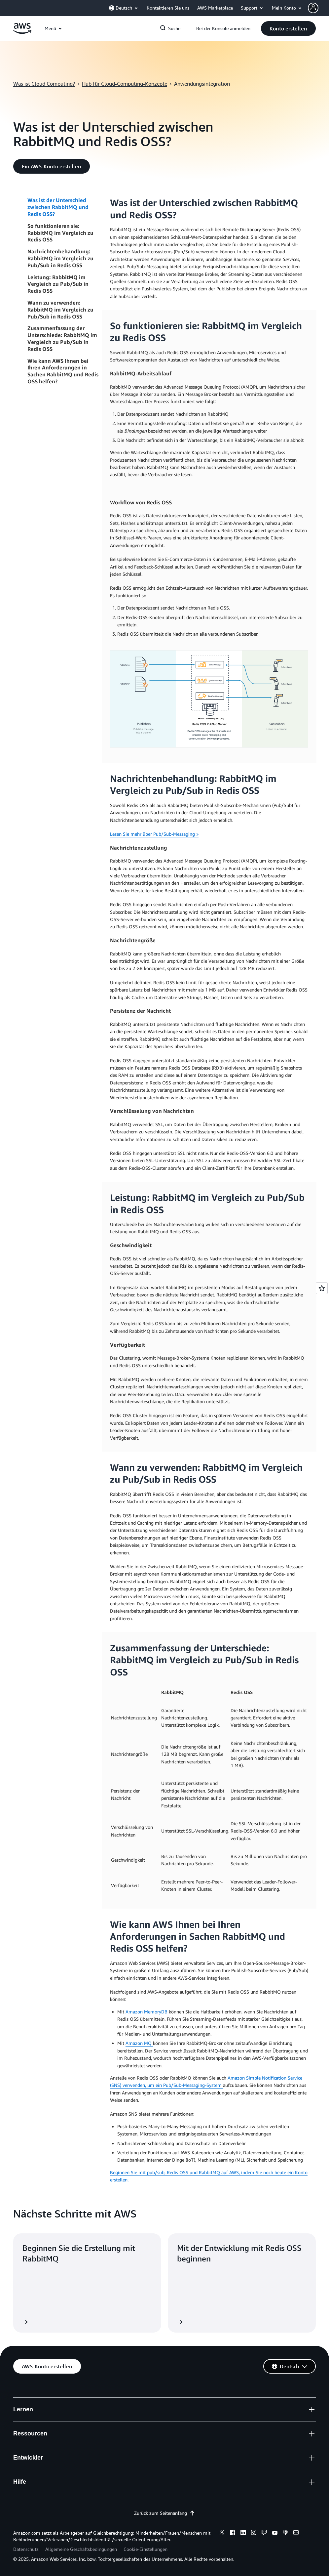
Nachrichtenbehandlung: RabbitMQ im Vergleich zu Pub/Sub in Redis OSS (60, 258)
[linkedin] (243, 2533)
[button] (288, 28)
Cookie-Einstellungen (145, 2549)
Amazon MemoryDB (147, 2011)
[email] (296, 2533)
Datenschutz (26, 2549)
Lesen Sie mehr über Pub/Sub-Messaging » (154, 834)
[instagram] (253, 2533)
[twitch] (264, 2533)
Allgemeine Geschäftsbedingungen (81, 2549)
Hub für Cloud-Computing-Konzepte (124, 83)
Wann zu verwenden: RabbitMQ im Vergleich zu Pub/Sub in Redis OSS (60, 309)
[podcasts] (285, 2533)
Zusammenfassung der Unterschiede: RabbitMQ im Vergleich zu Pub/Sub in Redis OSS (62, 338)
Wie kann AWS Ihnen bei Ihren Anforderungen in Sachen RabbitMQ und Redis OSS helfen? (62, 371)
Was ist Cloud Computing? (44, 83)
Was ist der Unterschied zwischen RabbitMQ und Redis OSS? (58, 207)
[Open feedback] (322, 1288)
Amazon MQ (139, 2043)
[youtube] (274, 2533)
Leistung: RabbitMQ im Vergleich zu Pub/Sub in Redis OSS (58, 284)
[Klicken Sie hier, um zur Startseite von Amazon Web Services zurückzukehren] (22, 32)
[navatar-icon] (313, 8)
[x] (222, 2533)
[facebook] (232, 2533)
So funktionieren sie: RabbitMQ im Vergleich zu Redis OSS (60, 233)
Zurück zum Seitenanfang (164, 2513)
